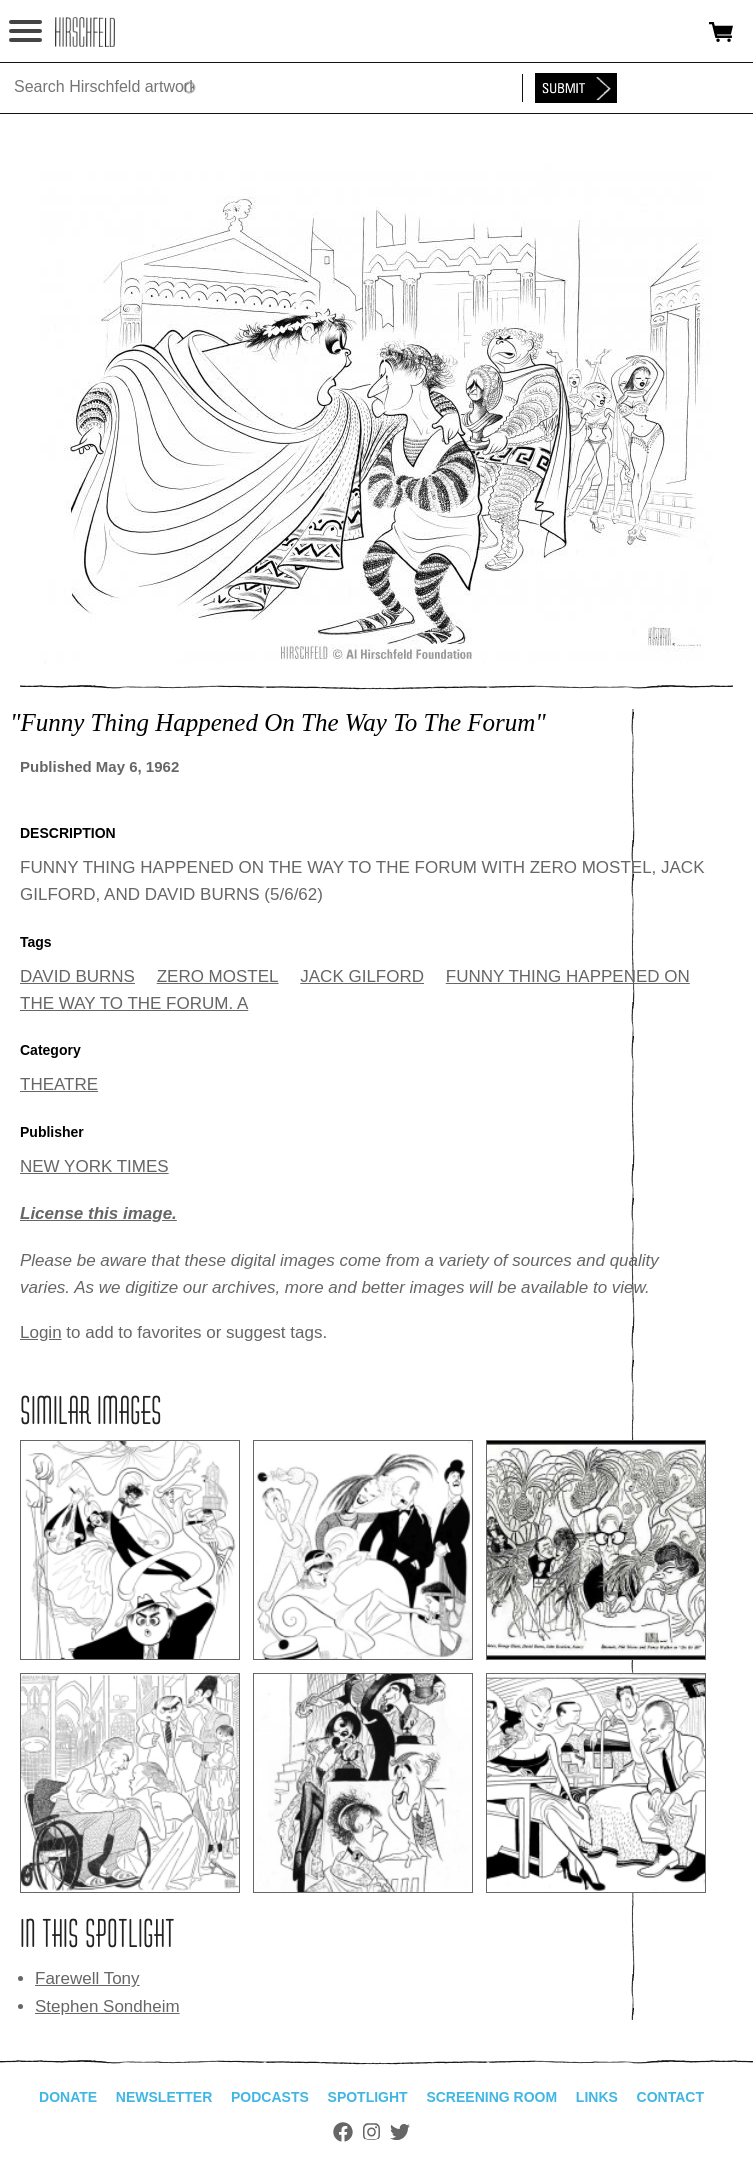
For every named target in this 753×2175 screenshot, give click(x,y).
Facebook (343, 2132)
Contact (670, 2097)
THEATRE (59, 1084)
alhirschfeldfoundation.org (85, 32)
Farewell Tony (87, 1978)
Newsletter (164, 2097)
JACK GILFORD (362, 976)
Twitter (400, 2132)
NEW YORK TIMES (94, 1166)
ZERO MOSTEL (218, 976)
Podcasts (270, 2097)
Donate (68, 2097)
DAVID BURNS (77, 976)
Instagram (371, 2132)
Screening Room (491, 2097)
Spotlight (368, 2097)
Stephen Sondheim (107, 2006)
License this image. (98, 1213)
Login (41, 1332)
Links (597, 2097)
